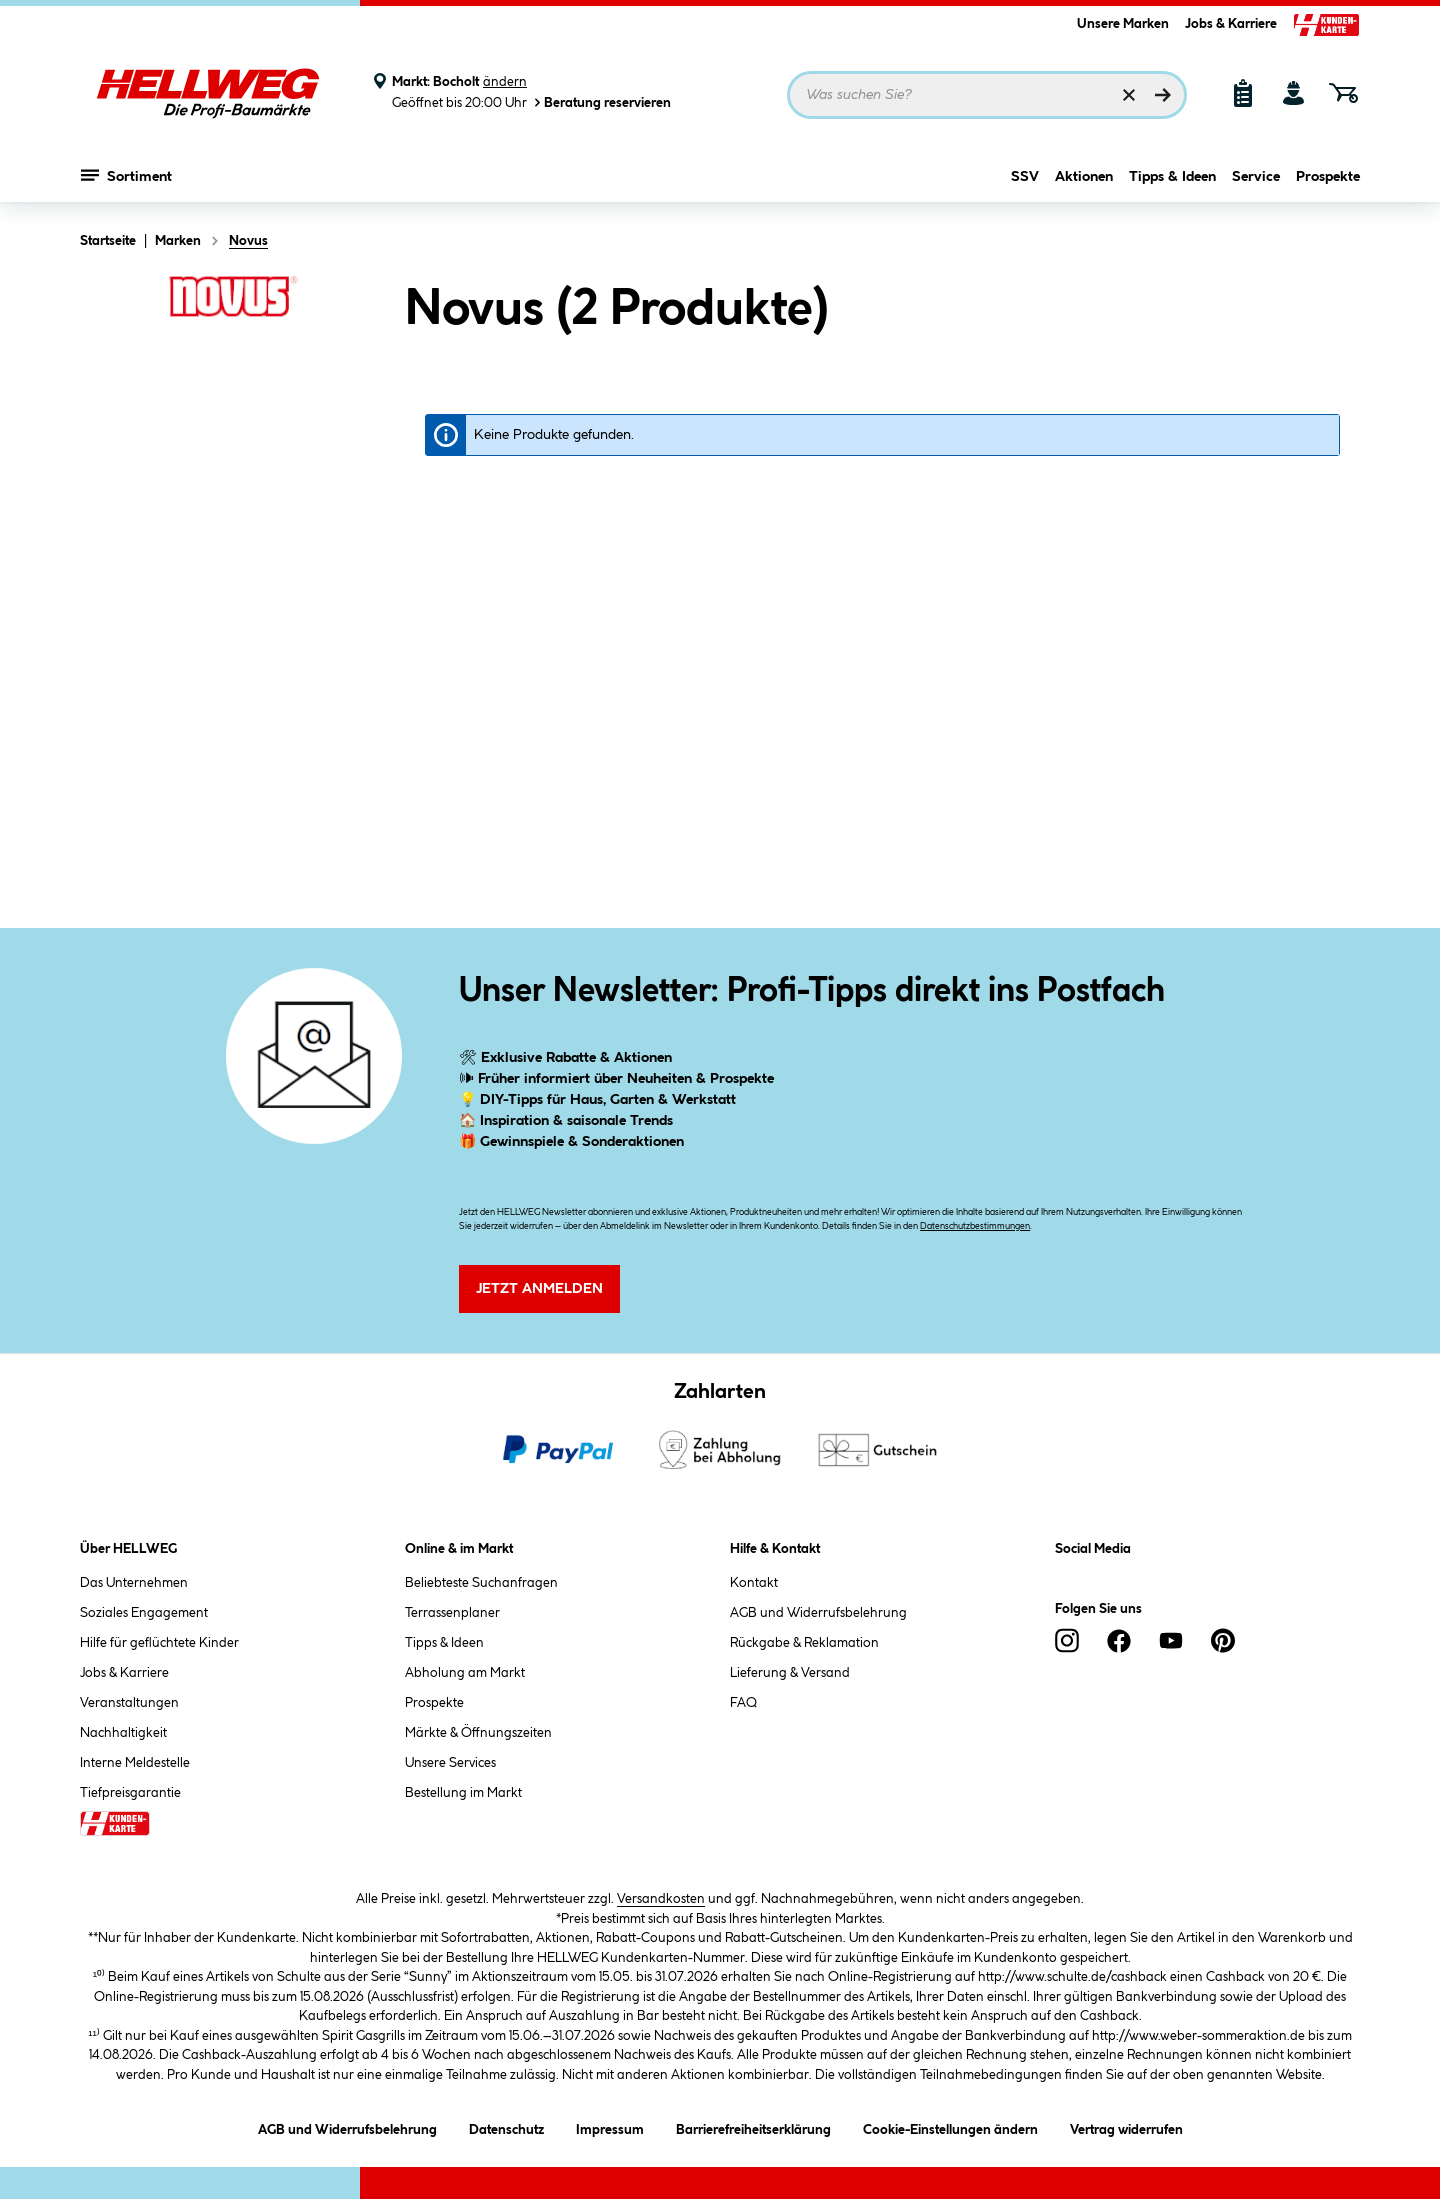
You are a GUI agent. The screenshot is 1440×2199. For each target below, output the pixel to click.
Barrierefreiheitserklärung (753, 2126)
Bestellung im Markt (463, 1793)
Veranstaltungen (129, 1703)
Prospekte (1328, 177)
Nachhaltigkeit (123, 1733)
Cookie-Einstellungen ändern (950, 2126)
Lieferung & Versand (790, 1673)
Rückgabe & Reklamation (804, 1643)
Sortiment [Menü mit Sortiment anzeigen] (126, 175)
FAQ (743, 1703)
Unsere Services (450, 1763)
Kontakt (754, 1583)
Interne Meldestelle (135, 1763)
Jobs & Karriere (1231, 24)
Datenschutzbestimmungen (975, 1226)
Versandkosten (661, 1899)
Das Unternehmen (134, 1583)
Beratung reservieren (601, 102)
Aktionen (1084, 177)
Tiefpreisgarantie (130, 1793)
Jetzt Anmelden (539, 1289)
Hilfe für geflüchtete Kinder (159, 1643)
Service (1256, 177)
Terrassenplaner (452, 1613)
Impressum (610, 2126)
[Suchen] (1163, 95)
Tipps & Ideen (1172, 177)
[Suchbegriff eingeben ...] (987, 95)
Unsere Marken (1123, 24)
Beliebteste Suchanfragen (481, 1583)
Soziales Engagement (144, 1613)
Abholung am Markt (465, 1673)
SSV (1025, 177)
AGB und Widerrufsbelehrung (818, 1613)
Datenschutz (506, 2126)
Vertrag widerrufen (1126, 2130)
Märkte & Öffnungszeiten (478, 1733)
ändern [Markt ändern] (505, 82)
